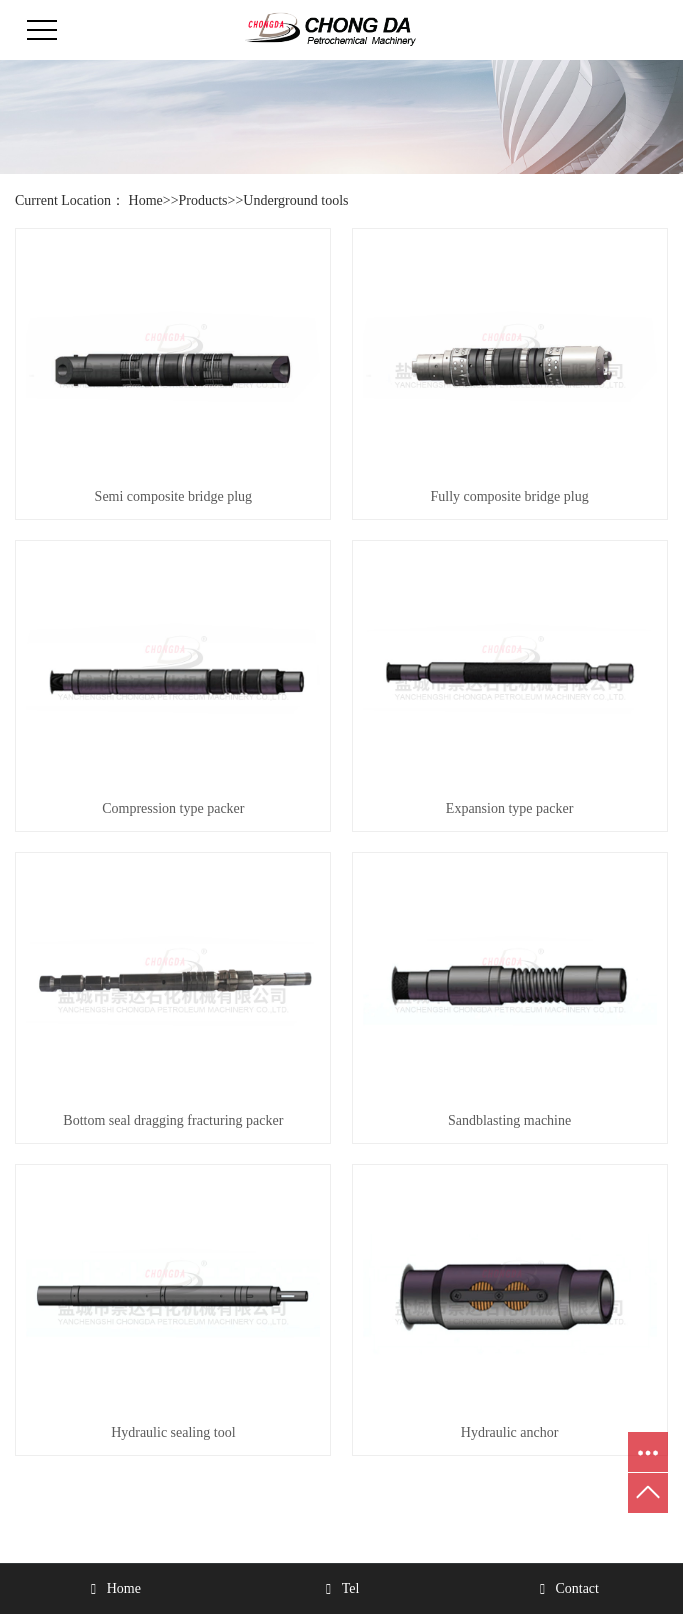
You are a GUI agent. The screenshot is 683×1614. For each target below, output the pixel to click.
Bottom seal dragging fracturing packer (173, 1120)
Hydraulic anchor (510, 1432)
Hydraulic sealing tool (173, 1432)
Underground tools (295, 200)
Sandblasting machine (509, 1120)
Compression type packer (173, 808)
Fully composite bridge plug (509, 496)
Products (203, 200)
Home (146, 200)
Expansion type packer (510, 808)
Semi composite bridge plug (173, 496)
